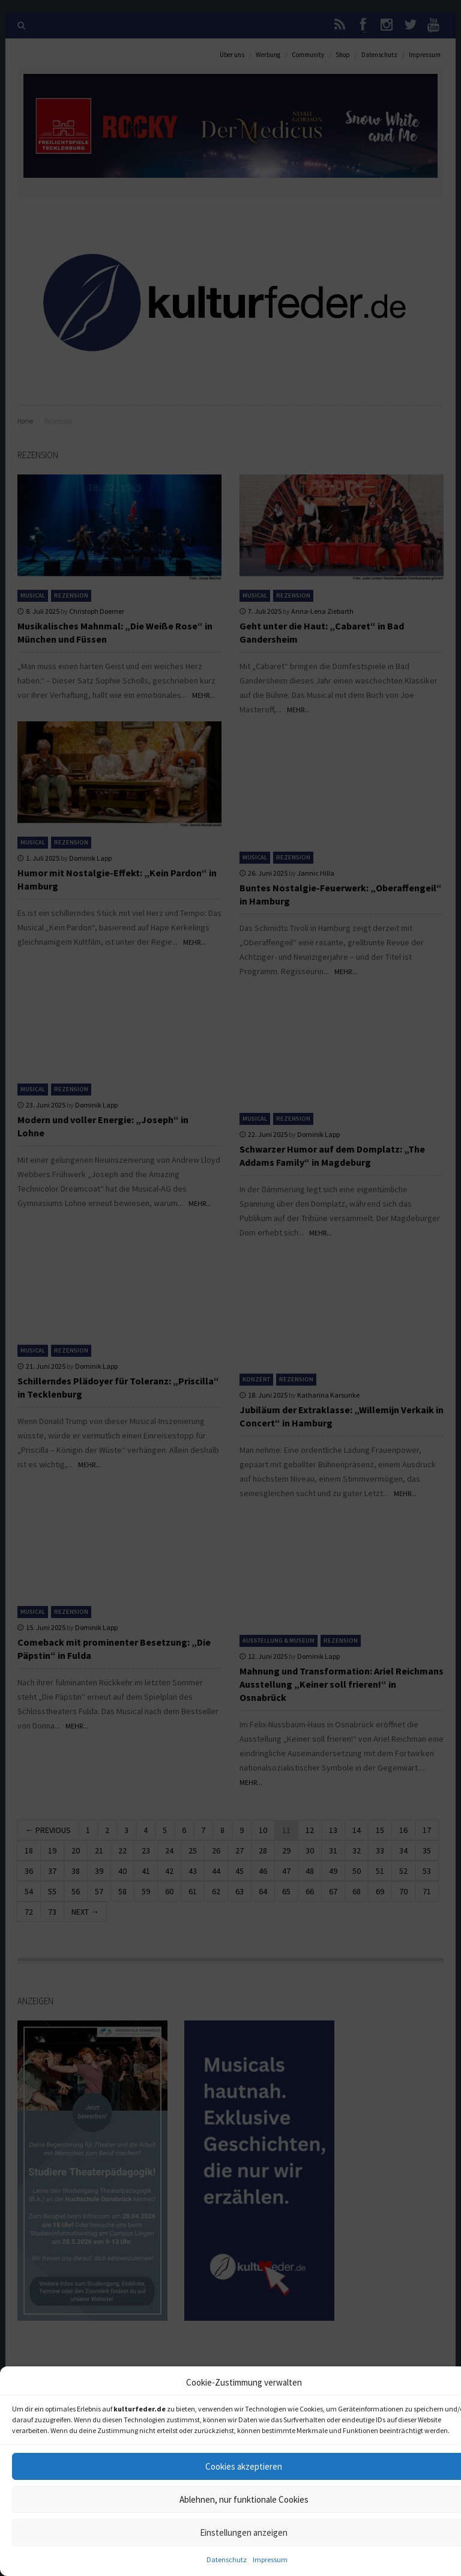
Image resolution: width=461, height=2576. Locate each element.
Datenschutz (226, 2559)
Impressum (270, 2559)
